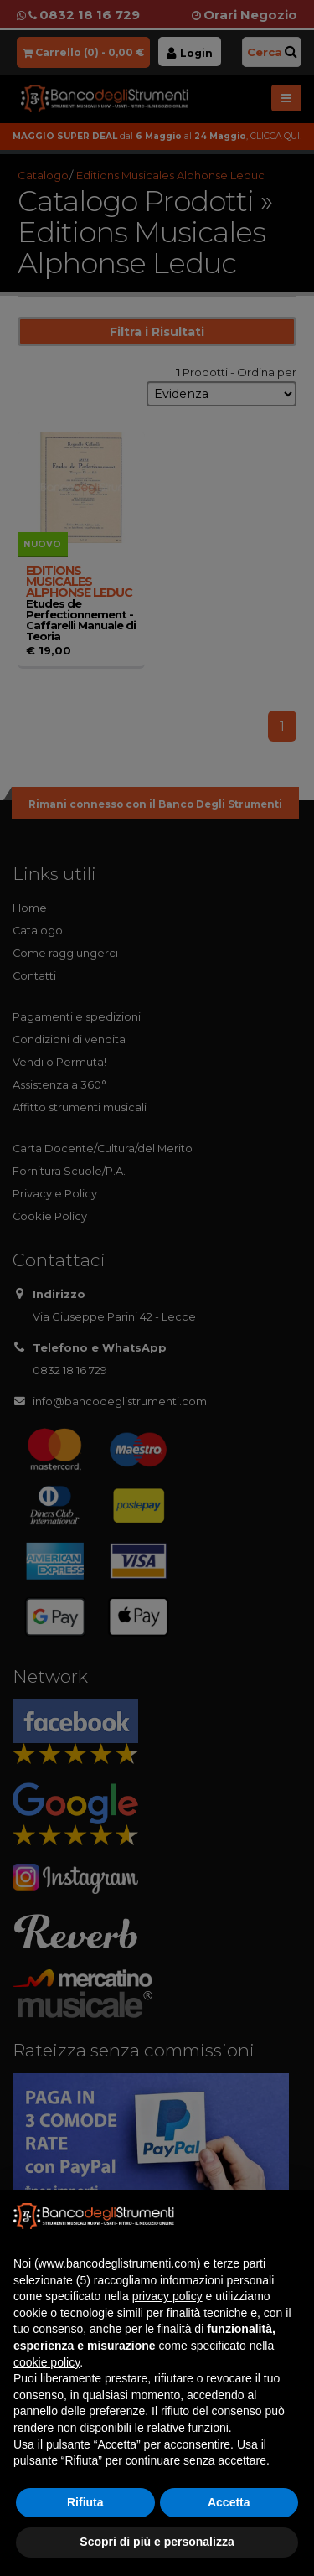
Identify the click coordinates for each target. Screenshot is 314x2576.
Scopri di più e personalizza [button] (157, 2541)
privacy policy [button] (167, 2296)
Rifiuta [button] (85, 2502)
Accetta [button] (229, 2502)
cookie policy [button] (46, 2362)
